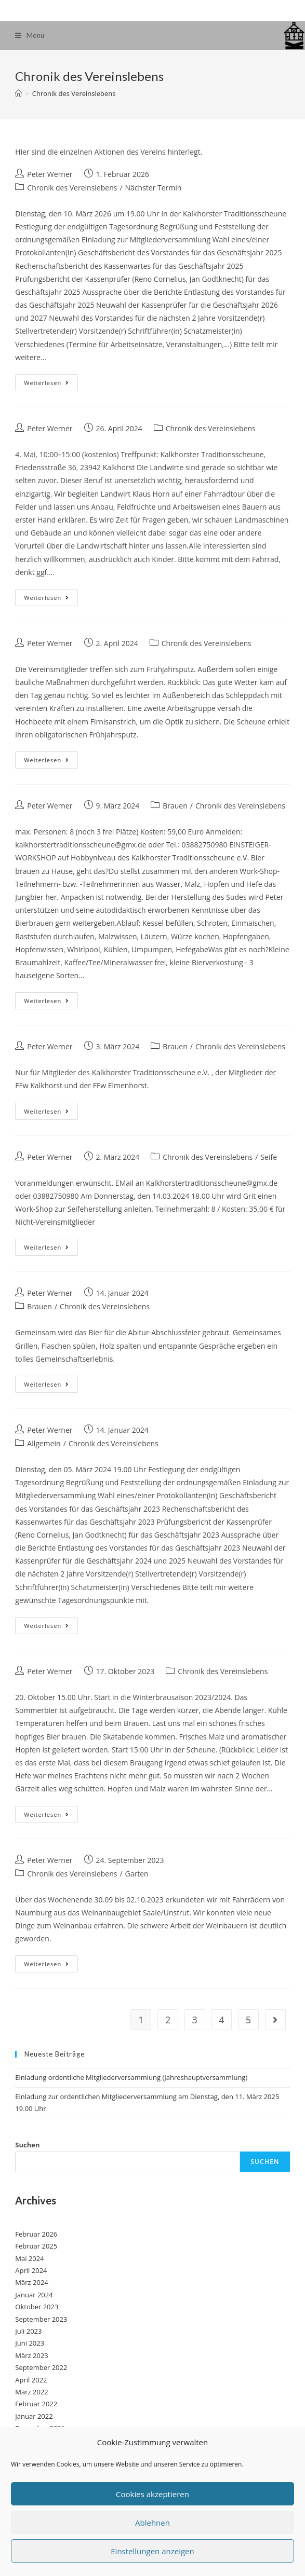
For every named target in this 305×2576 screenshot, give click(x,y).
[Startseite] (18, 93)
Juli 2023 (28, 2331)
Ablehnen (152, 2522)
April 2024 (31, 2270)
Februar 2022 (36, 2403)
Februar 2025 (36, 2246)
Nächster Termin (153, 188)
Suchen (27, 2144)
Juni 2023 (29, 2343)
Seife (268, 1157)
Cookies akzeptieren (152, 2494)
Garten (137, 1874)
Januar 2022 (33, 2416)
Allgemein (43, 1443)
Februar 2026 (36, 2234)
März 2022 (31, 2391)
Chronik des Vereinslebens (72, 188)
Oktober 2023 (36, 2306)
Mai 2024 (29, 2258)
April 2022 (31, 2380)
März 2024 (31, 2282)
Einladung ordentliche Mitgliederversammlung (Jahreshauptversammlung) (131, 2077)
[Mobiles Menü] (30, 35)
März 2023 (31, 2355)
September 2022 (41, 2367)
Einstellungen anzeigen (152, 2551)
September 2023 (41, 2319)
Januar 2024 (33, 2294)
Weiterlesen (51, 384)
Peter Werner (49, 174)
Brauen (175, 806)
